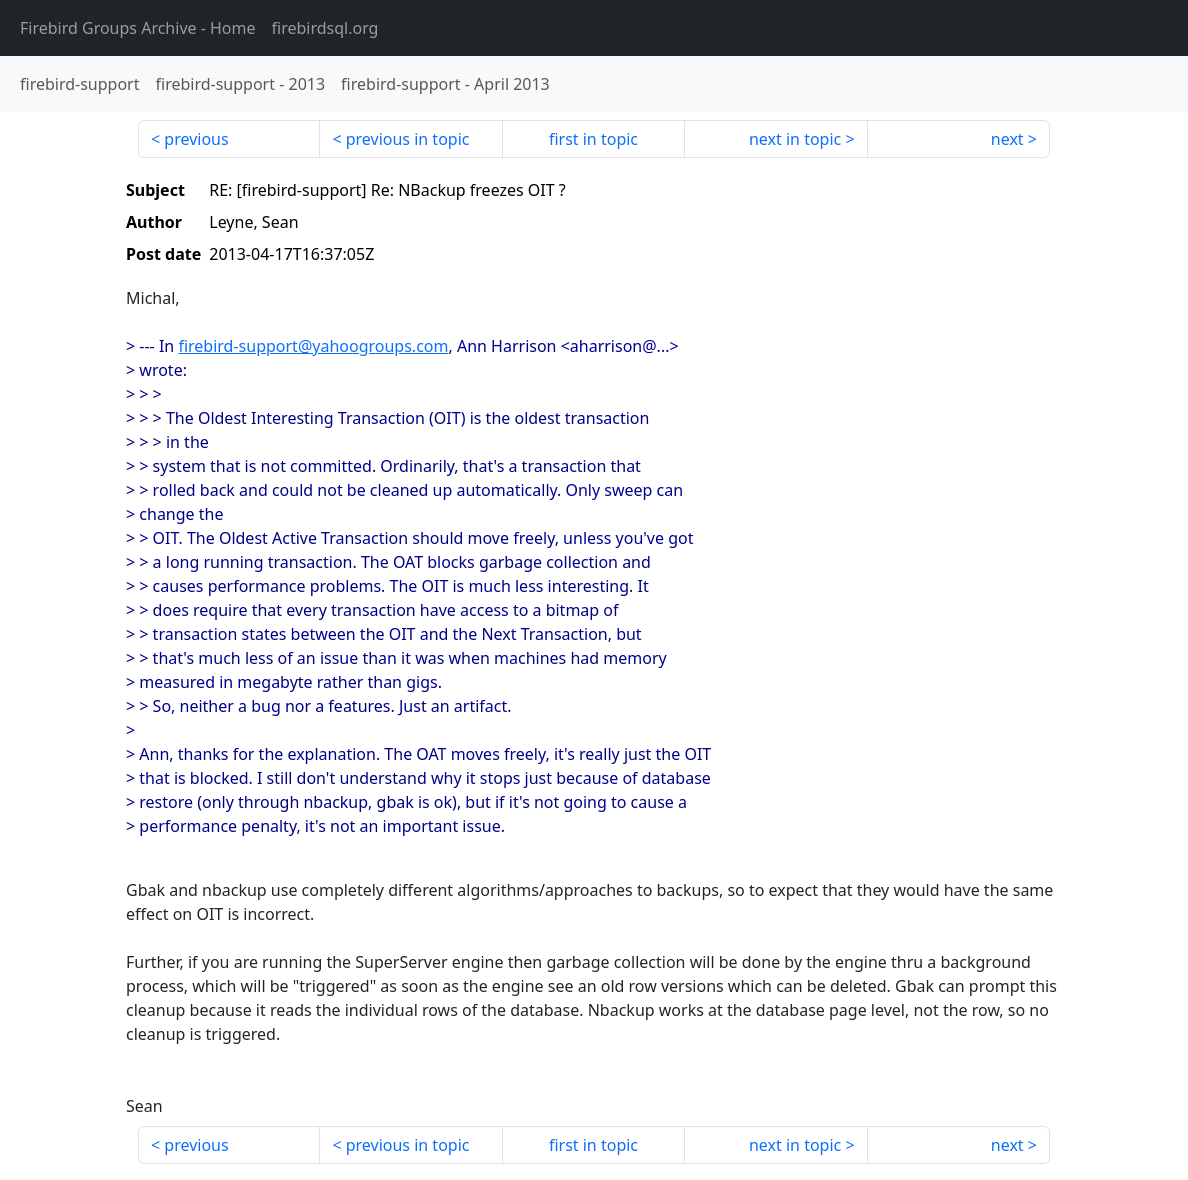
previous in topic (408, 139)
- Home (138, 28)
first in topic (593, 139)
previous (196, 139)
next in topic (795, 139)
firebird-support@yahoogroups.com (313, 346)
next (1007, 139)
